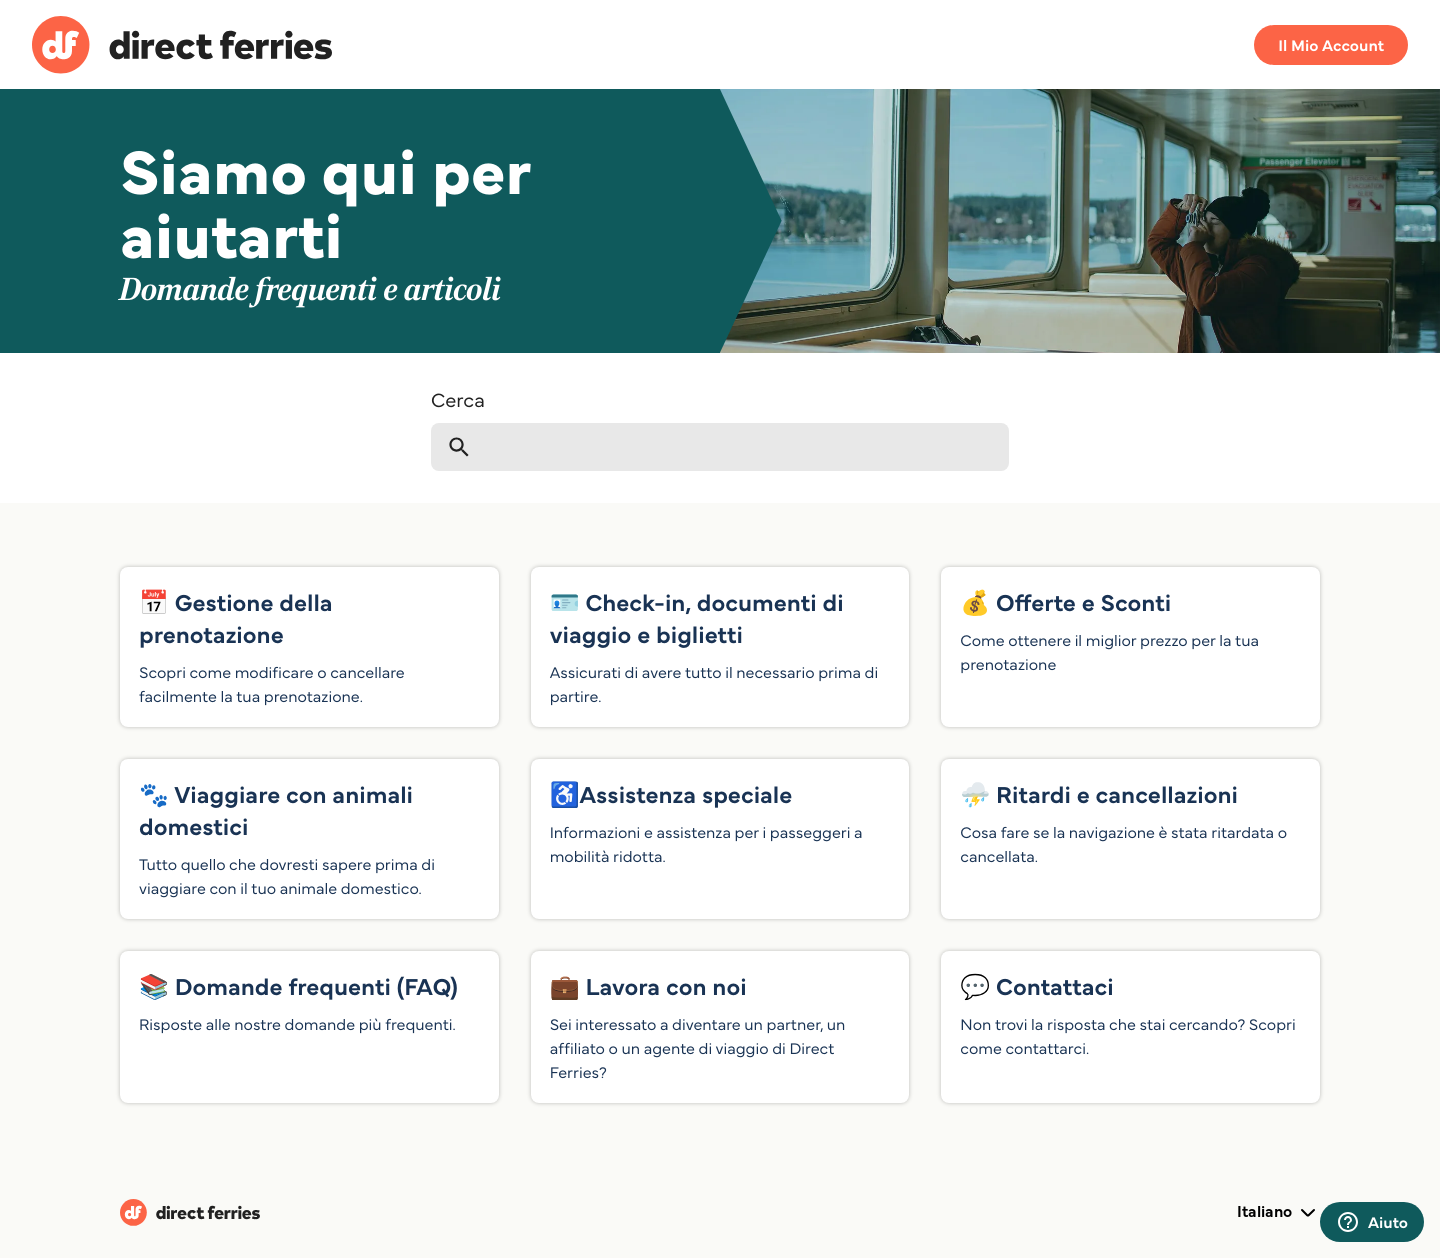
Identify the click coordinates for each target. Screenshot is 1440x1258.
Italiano (1278, 1213)
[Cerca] (720, 447)
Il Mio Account (1331, 45)
